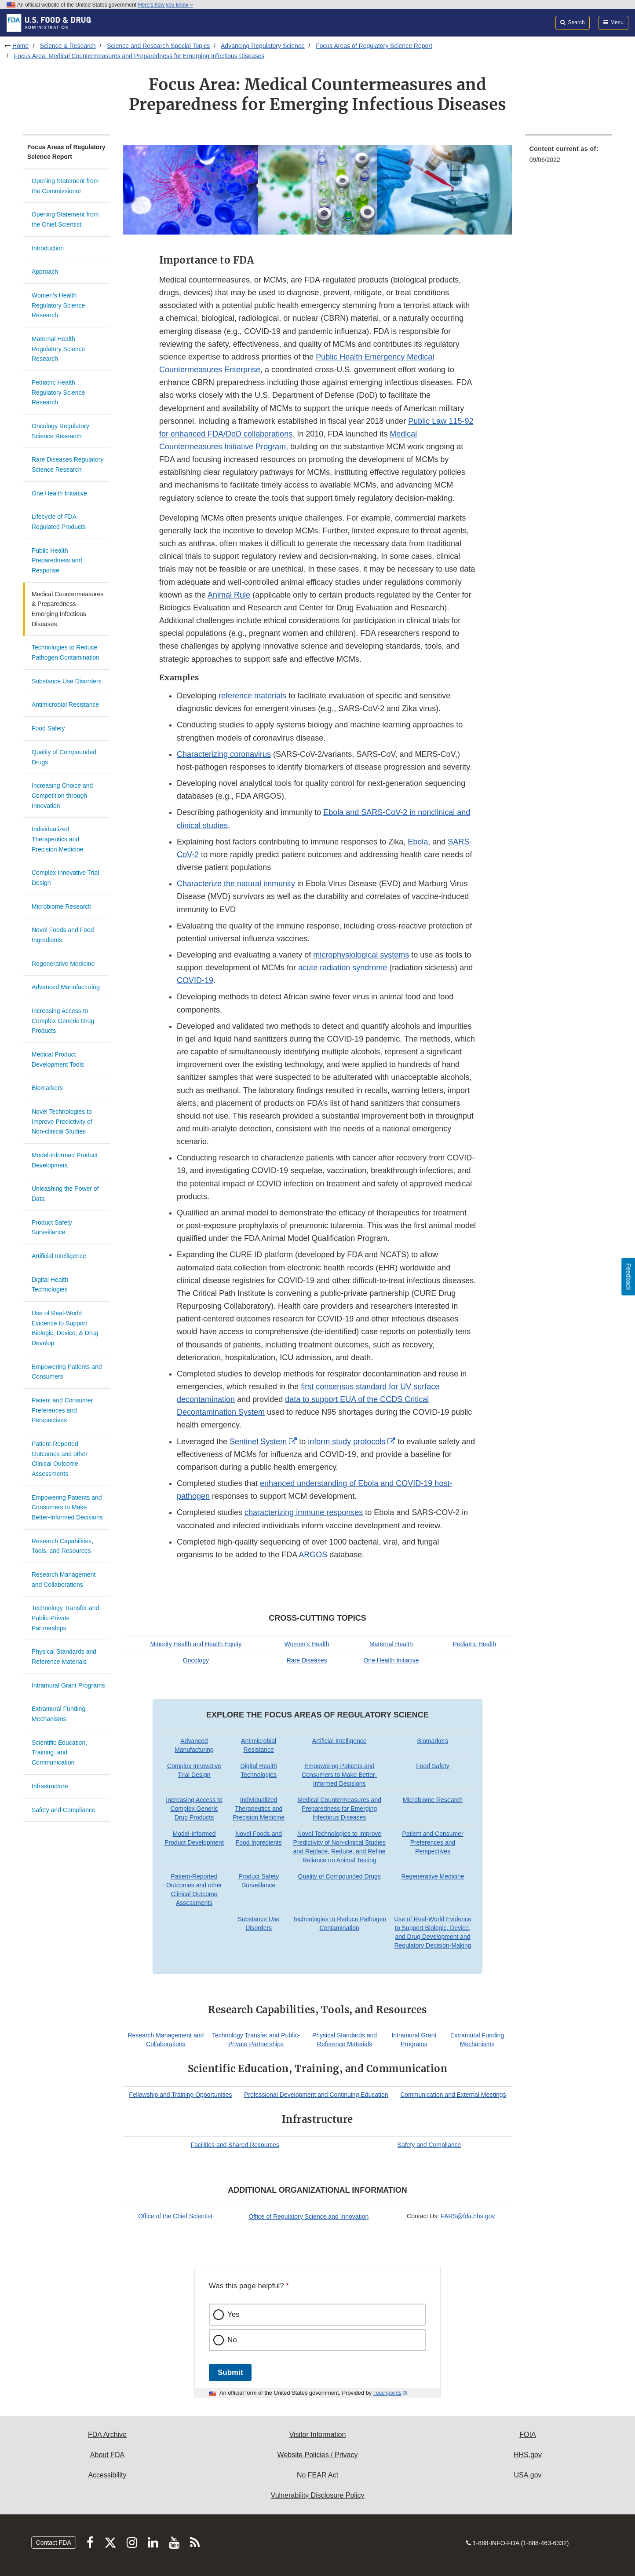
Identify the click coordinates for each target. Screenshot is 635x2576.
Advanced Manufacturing (66, 987)
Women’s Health (306, 1644)
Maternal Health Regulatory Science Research (58, 348)
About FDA (107, 2455)
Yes (233, 2314)
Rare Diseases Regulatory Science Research (67, 464)
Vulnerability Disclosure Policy (318, 2495)
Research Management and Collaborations (64, 1579)
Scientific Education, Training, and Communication (59, 1752)
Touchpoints (387, 2393)
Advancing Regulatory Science (263, 45)
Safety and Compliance (63, 1809)
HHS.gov (528, 2455)
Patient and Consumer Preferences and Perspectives (62, 1410)
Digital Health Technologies (50, 1284)
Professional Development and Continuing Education (316, 2094)
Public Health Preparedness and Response (57, 560)
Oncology (196, 1660)
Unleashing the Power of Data (65, 1193)
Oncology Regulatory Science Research (60, 431)
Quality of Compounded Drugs (64, 757)
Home (20, 45)
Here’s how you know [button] (165, 5)
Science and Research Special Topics (158, 45)
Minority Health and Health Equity (195, 1644)
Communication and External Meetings (453, 2094)
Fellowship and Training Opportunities (180, 2094)
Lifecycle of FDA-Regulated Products (59, 521)
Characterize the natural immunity (236, 883)
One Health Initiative (59, 493)
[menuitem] (568, 157)
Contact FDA (53, 2542)
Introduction (48, 248)
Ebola (418, 841)
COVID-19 (195, 980)
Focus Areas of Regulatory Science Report (374, 45)
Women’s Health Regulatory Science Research (58, 305)
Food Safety (48, 728)
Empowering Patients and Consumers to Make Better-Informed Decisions (67, 1507)
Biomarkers (47, 1087)
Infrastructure (50, 1786)
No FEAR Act (317, 2475)
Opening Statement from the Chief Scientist (65, 219)
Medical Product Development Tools (58, 1059)
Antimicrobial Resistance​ (65, 704)
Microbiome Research (61, 906)
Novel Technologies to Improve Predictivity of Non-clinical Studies (62, 1121)
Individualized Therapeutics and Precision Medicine (58, 839)
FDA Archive (107, 2434)
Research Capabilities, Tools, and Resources (62, 1546)
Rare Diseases (307, 1660)
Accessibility (107, 2475)
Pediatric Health (474, 1644)
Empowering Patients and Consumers (67, 1371)
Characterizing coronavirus (224, 754)
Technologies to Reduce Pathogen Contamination (65, 652)
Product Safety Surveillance (52, 1227)
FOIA (527, 2434)
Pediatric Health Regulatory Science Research (58, 392)
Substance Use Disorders (67, 681)
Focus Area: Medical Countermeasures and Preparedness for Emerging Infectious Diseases (139, 55)
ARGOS (313, 1554)
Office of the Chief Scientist (175, 2216)
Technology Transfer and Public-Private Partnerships (65, 1617)
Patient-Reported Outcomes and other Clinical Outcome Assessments (60, 1458)
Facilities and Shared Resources (235, 2144)
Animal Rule (229, 595)
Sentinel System (258, 1441)
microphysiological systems (361, 954)
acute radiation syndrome (342, 967)
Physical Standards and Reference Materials (64, 1656)
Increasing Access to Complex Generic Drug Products (63, 1020)
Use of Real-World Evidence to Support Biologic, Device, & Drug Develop (65, 1328)
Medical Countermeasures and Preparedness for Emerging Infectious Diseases (339, 1808)
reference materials (252, 695)
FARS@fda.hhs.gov (468, 2216)
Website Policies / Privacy (317, 2455)
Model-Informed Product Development (65, 1160)
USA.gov (527, 2475)
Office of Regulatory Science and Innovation (308, 2216)
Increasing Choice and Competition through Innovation (62, 795)
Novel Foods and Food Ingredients (63, 934)
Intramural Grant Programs (68, 1685)
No (232, 2340)
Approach (45, 271)
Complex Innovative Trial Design (65, 877)
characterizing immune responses (304, 1512)
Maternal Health (391, 1644)
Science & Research (68, 45)
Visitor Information (317, 2434)
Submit (230, 2372)
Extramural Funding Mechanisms (58, 1713)
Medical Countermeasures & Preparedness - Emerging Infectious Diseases (67, 609)
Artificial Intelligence (59, 1255)
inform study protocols (346, 1441)
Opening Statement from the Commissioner (65, 185)
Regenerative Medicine (63, 963)
